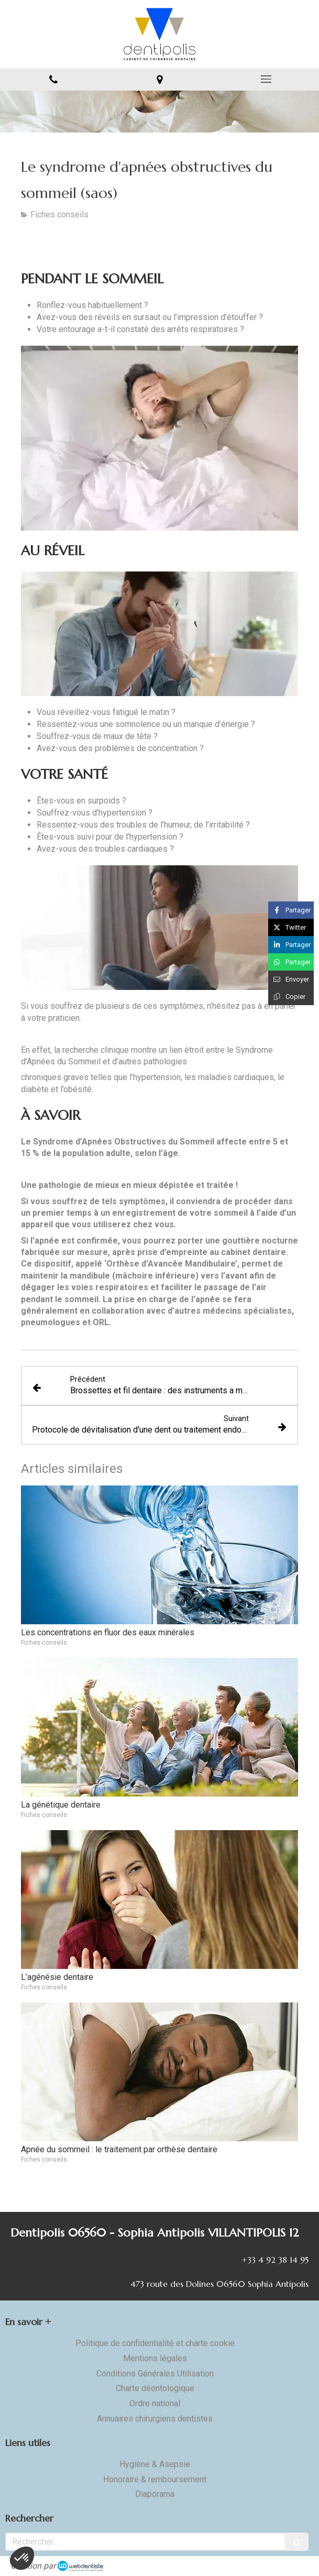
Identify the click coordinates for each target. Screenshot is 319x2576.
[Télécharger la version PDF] (75, 246)
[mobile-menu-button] (266, 79)
